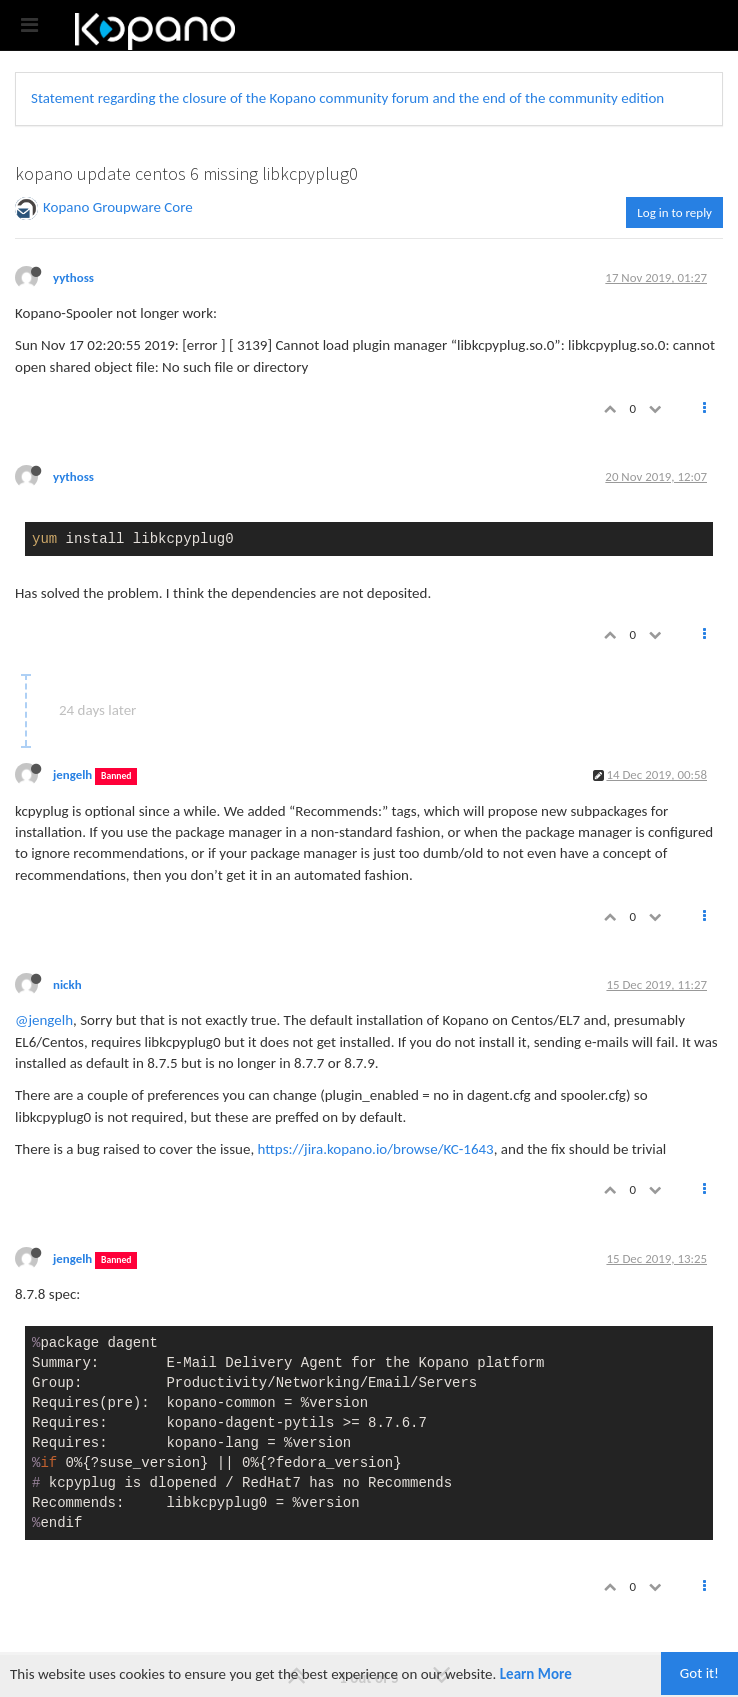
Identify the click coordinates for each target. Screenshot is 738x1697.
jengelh (72, 774)
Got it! (699, 1673)
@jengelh (44, 1020)
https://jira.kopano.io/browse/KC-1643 (376, 1149)
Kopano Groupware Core (118, 207)
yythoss (73, 277)
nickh (67, 984)
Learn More (536, 1674)
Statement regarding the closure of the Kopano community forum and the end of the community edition (347, 98)
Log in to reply (674, 212)
